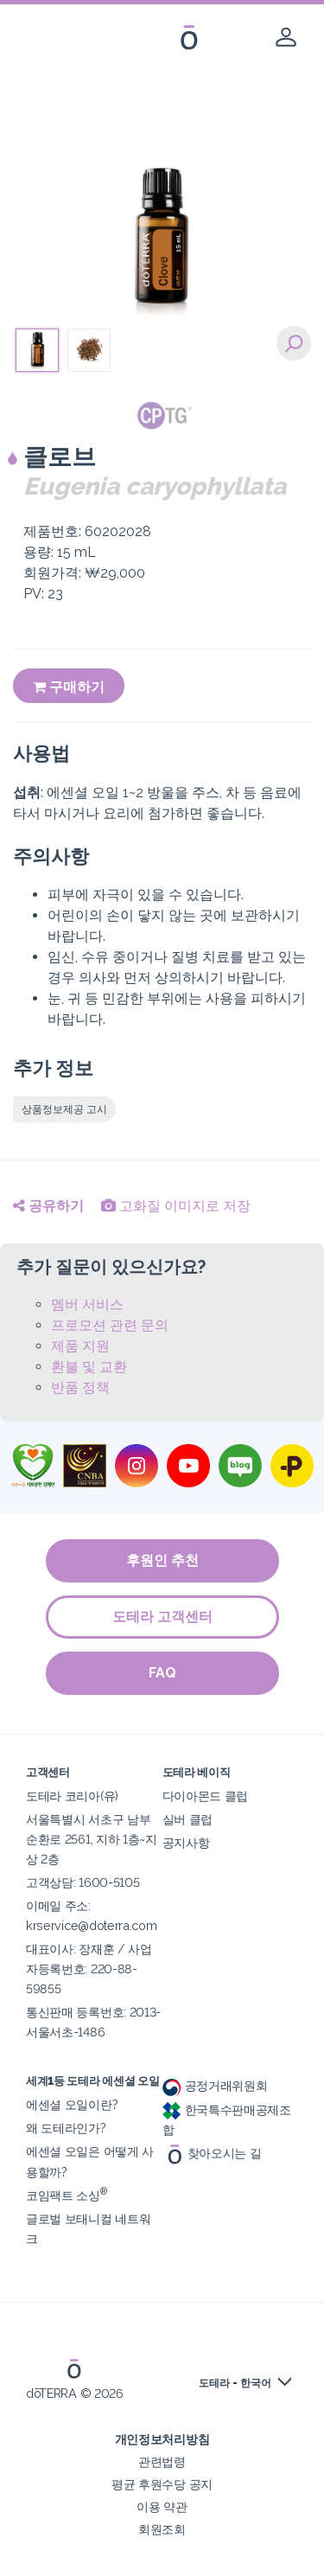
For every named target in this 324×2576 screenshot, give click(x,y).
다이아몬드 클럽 (205, 1795)
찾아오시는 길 (212, 2152)
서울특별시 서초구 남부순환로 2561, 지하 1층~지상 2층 (91, 1839)
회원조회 (162, 2529)
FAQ (162, 1673)
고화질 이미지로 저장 (176, 1206)
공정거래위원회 (215, 2085)
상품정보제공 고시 (64, 1109)
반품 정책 (80, 1387)
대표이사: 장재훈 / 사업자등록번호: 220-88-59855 (89, 1968)
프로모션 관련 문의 (109, 1325)
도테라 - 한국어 (235, 2383)
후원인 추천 (162, 1560)
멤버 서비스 (87, 1304)
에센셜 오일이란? (72, 2104)
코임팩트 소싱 (66, 2195)
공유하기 (48, 1206)
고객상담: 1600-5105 (82, 1882)
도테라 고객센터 (162, 1616)
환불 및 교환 (89, 1366)
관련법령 (162, 2461)
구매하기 (69, 687)
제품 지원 (80, 1346)
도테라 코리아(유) (72, 1795)
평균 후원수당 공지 (162, 2484)
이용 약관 (162, 2506)
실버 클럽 (187, 1819)
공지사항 (186, 1842)
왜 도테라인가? (66, 2127)
